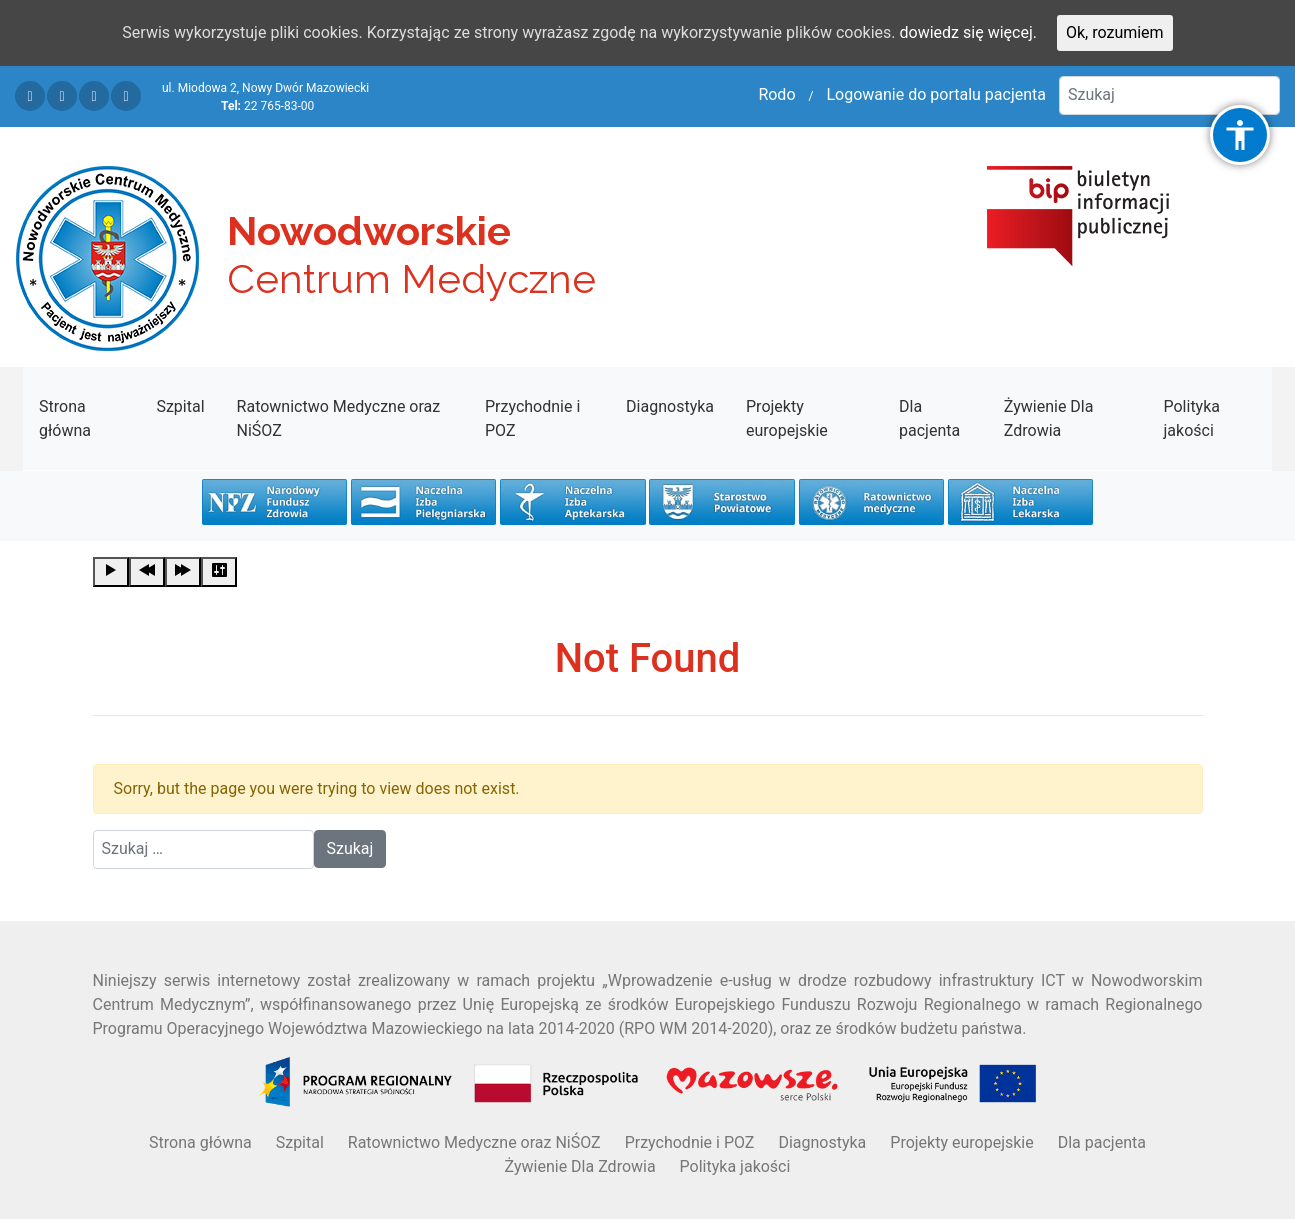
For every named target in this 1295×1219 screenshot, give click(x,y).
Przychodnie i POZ (532, 418)
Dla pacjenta (929, 418)
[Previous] (147, 572)
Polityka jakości (1191, 418)
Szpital (180, 406)
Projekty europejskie (787, 418)
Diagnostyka (670, 406)
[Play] (111, 572)
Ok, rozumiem (1115, 32)
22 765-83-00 (279, 106)
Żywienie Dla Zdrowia (1049, 418)
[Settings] (219, 572)
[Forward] (183, 572)
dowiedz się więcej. (968, 32)
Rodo (776, 94)
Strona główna (65, 418)
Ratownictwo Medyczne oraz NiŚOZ (339, 418)
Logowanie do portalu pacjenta (936, 94)
